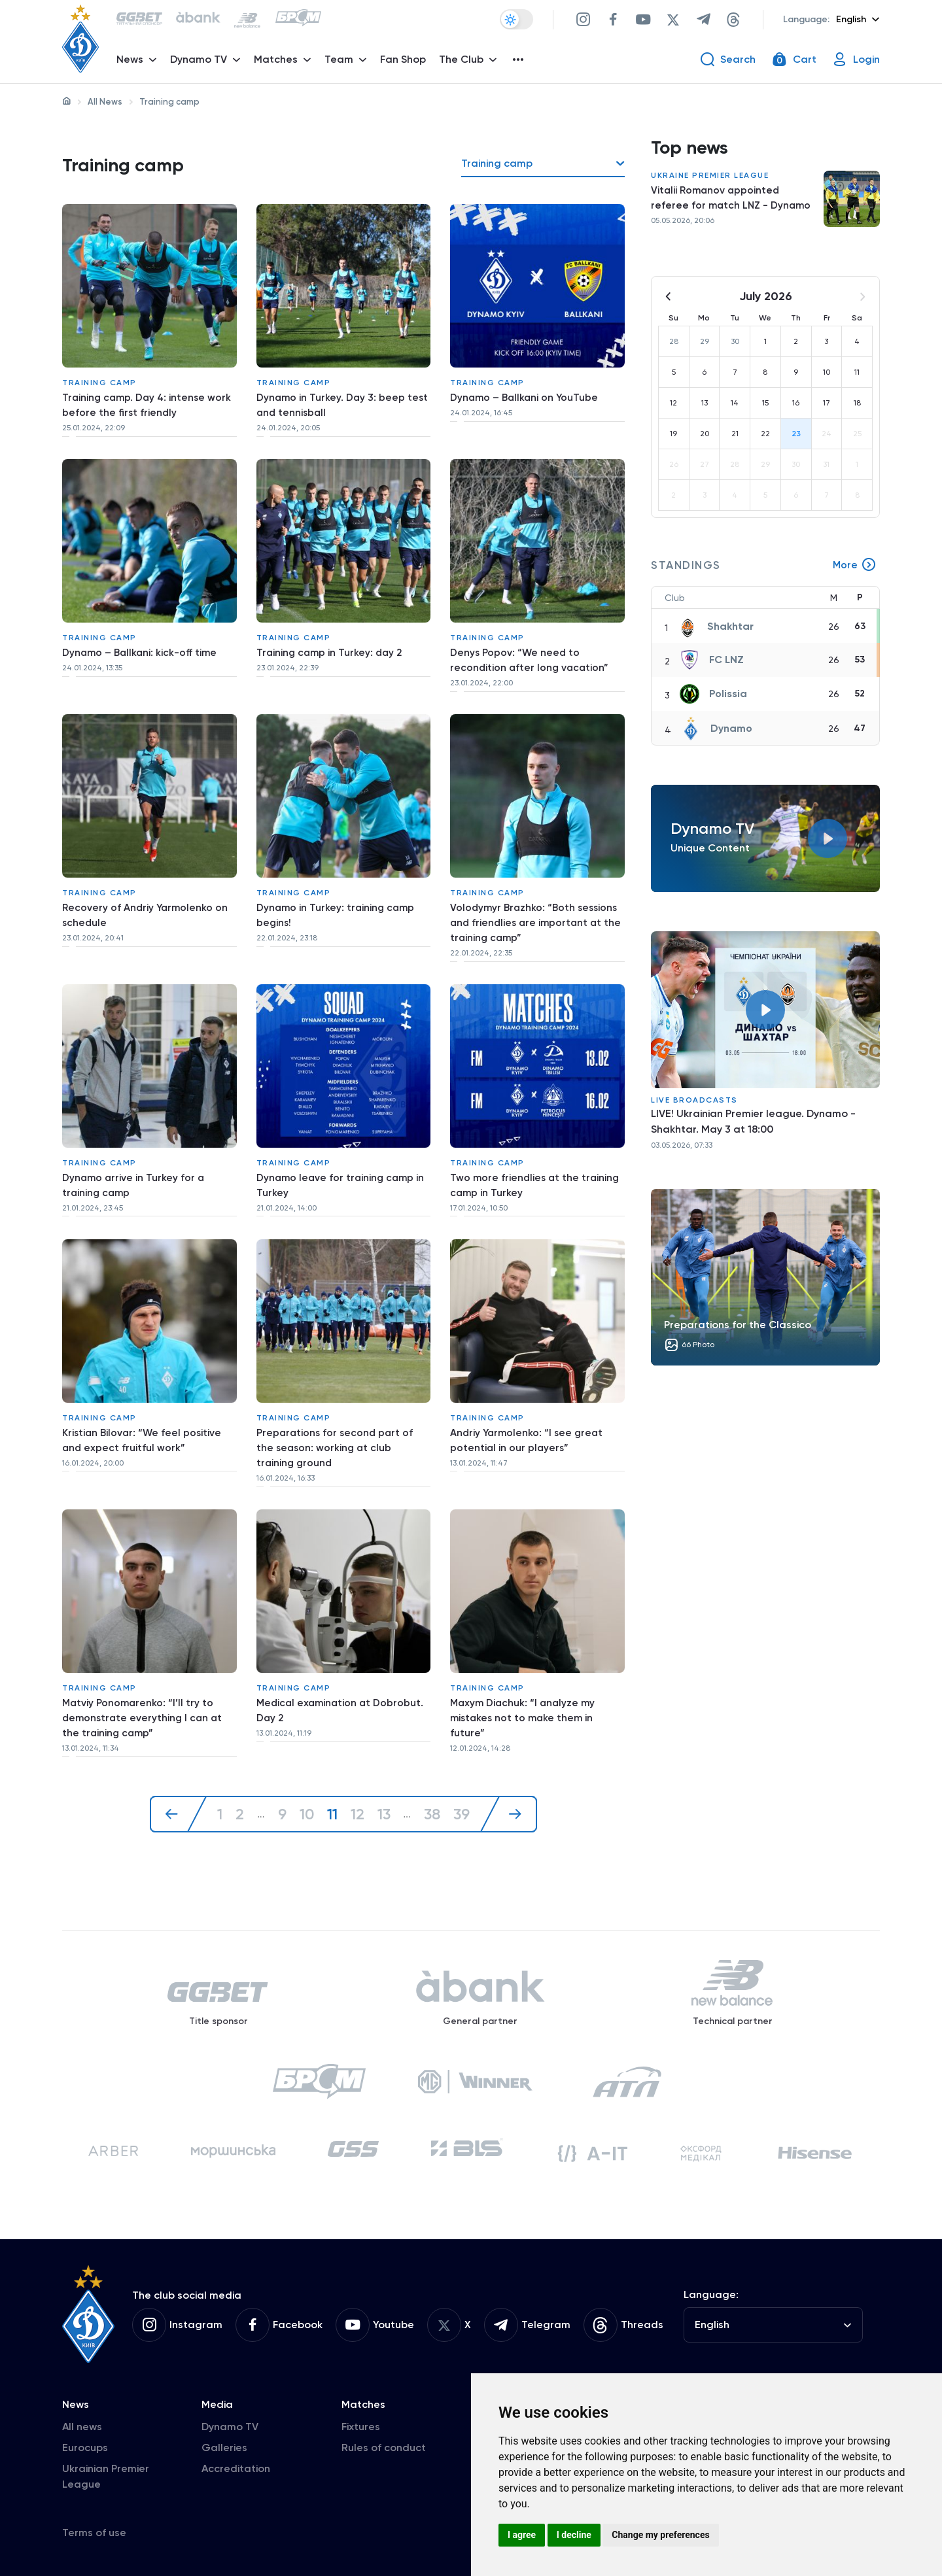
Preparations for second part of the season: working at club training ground (336, 1426)
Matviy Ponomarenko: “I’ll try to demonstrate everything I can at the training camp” (144, 1691)
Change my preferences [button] (660, 2535)
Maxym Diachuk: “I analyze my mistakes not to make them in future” (524, 1691)
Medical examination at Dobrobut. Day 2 (342, 1684)
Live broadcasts (694, 1103)
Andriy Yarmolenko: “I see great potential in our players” (528, 1418)
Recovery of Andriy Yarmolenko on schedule (146, 903)
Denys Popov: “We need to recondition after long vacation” (531, 653)
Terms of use (94, 2528)
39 (463, 1785)
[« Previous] (176, 1785)
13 (384, 1785)
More (854, 569)
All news (82, 2422)
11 (331, 1785)
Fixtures (360, 2422)
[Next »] (510, 1785)
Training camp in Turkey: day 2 (331, 645)
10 (305, 1785)
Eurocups (85, 2443)
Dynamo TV (229, 2422)
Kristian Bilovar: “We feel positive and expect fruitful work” (143, 1418)
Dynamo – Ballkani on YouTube (526, 395)
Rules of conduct (383, 2443)
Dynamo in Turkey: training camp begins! (337, 903)
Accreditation (235, 2464)
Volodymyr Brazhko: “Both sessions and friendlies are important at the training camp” (536, 911)
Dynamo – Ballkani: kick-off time (141, 645)
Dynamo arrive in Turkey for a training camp (134, 1168)
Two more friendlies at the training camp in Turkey (536, 1168)
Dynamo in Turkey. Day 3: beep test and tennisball (343, 403)
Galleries (224, 2443)
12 (357, 1785)
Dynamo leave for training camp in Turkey (342, 1168)
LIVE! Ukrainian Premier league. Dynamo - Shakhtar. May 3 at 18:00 (753, 1125)
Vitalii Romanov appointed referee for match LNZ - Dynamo (732, 202)
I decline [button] (574, 2535)
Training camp (99, 380)
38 (432, 1785)
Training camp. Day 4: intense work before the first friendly (149, 403)
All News (105, 102)
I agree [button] (522, 2535)
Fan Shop (405, 62)
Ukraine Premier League (710, 179)
